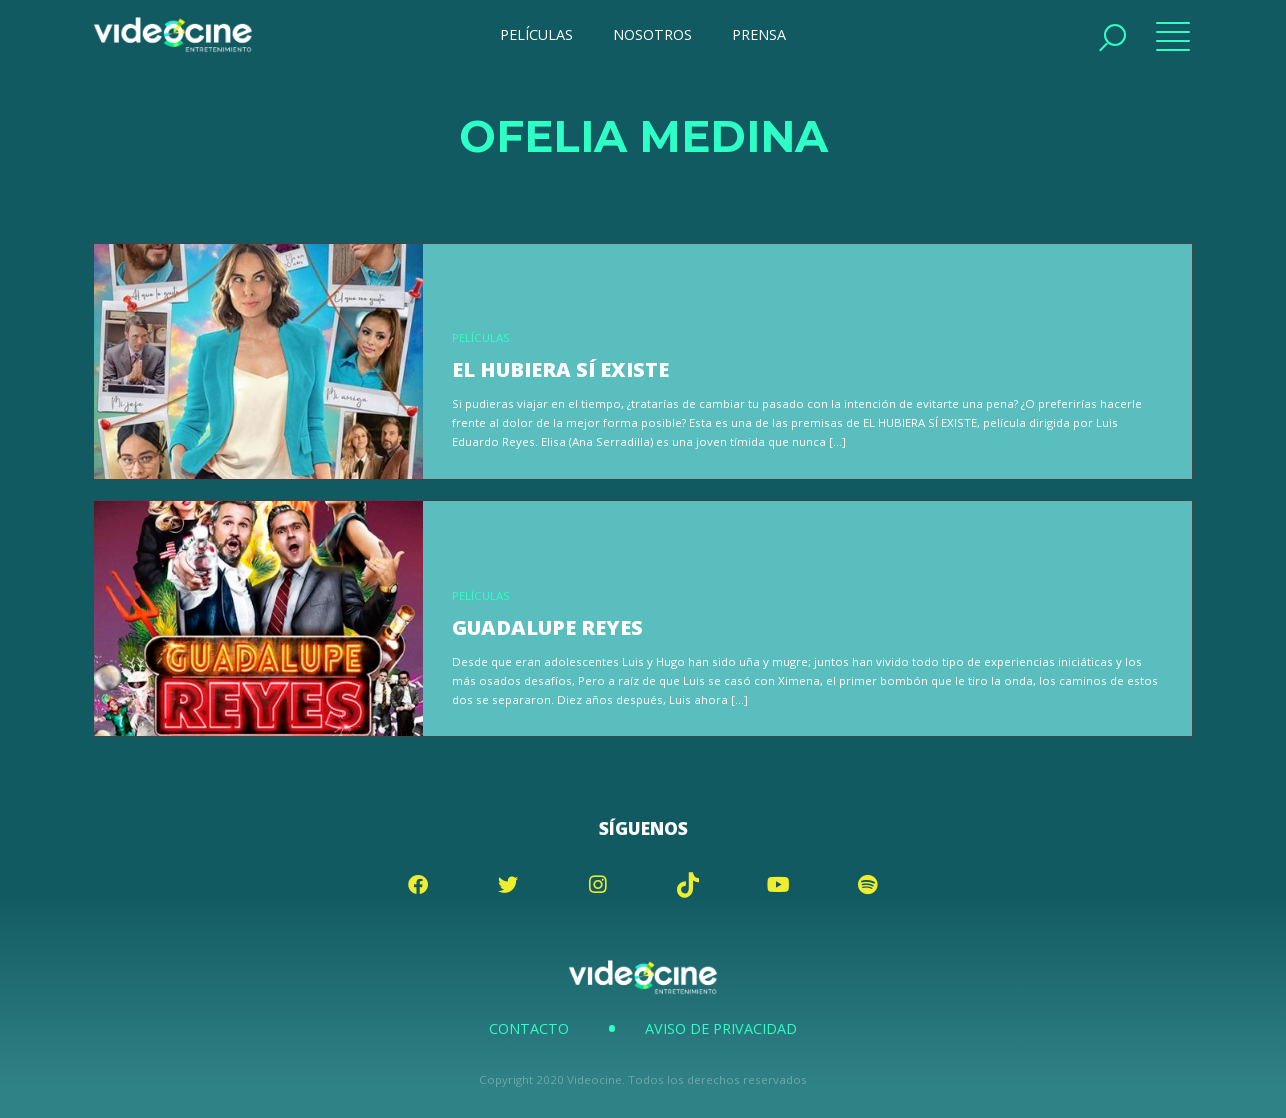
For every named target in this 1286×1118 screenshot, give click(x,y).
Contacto (529, 1028)
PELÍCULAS (536, 34)
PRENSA (759, 34)
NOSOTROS (652, 34)
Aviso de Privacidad (721, 1028)
